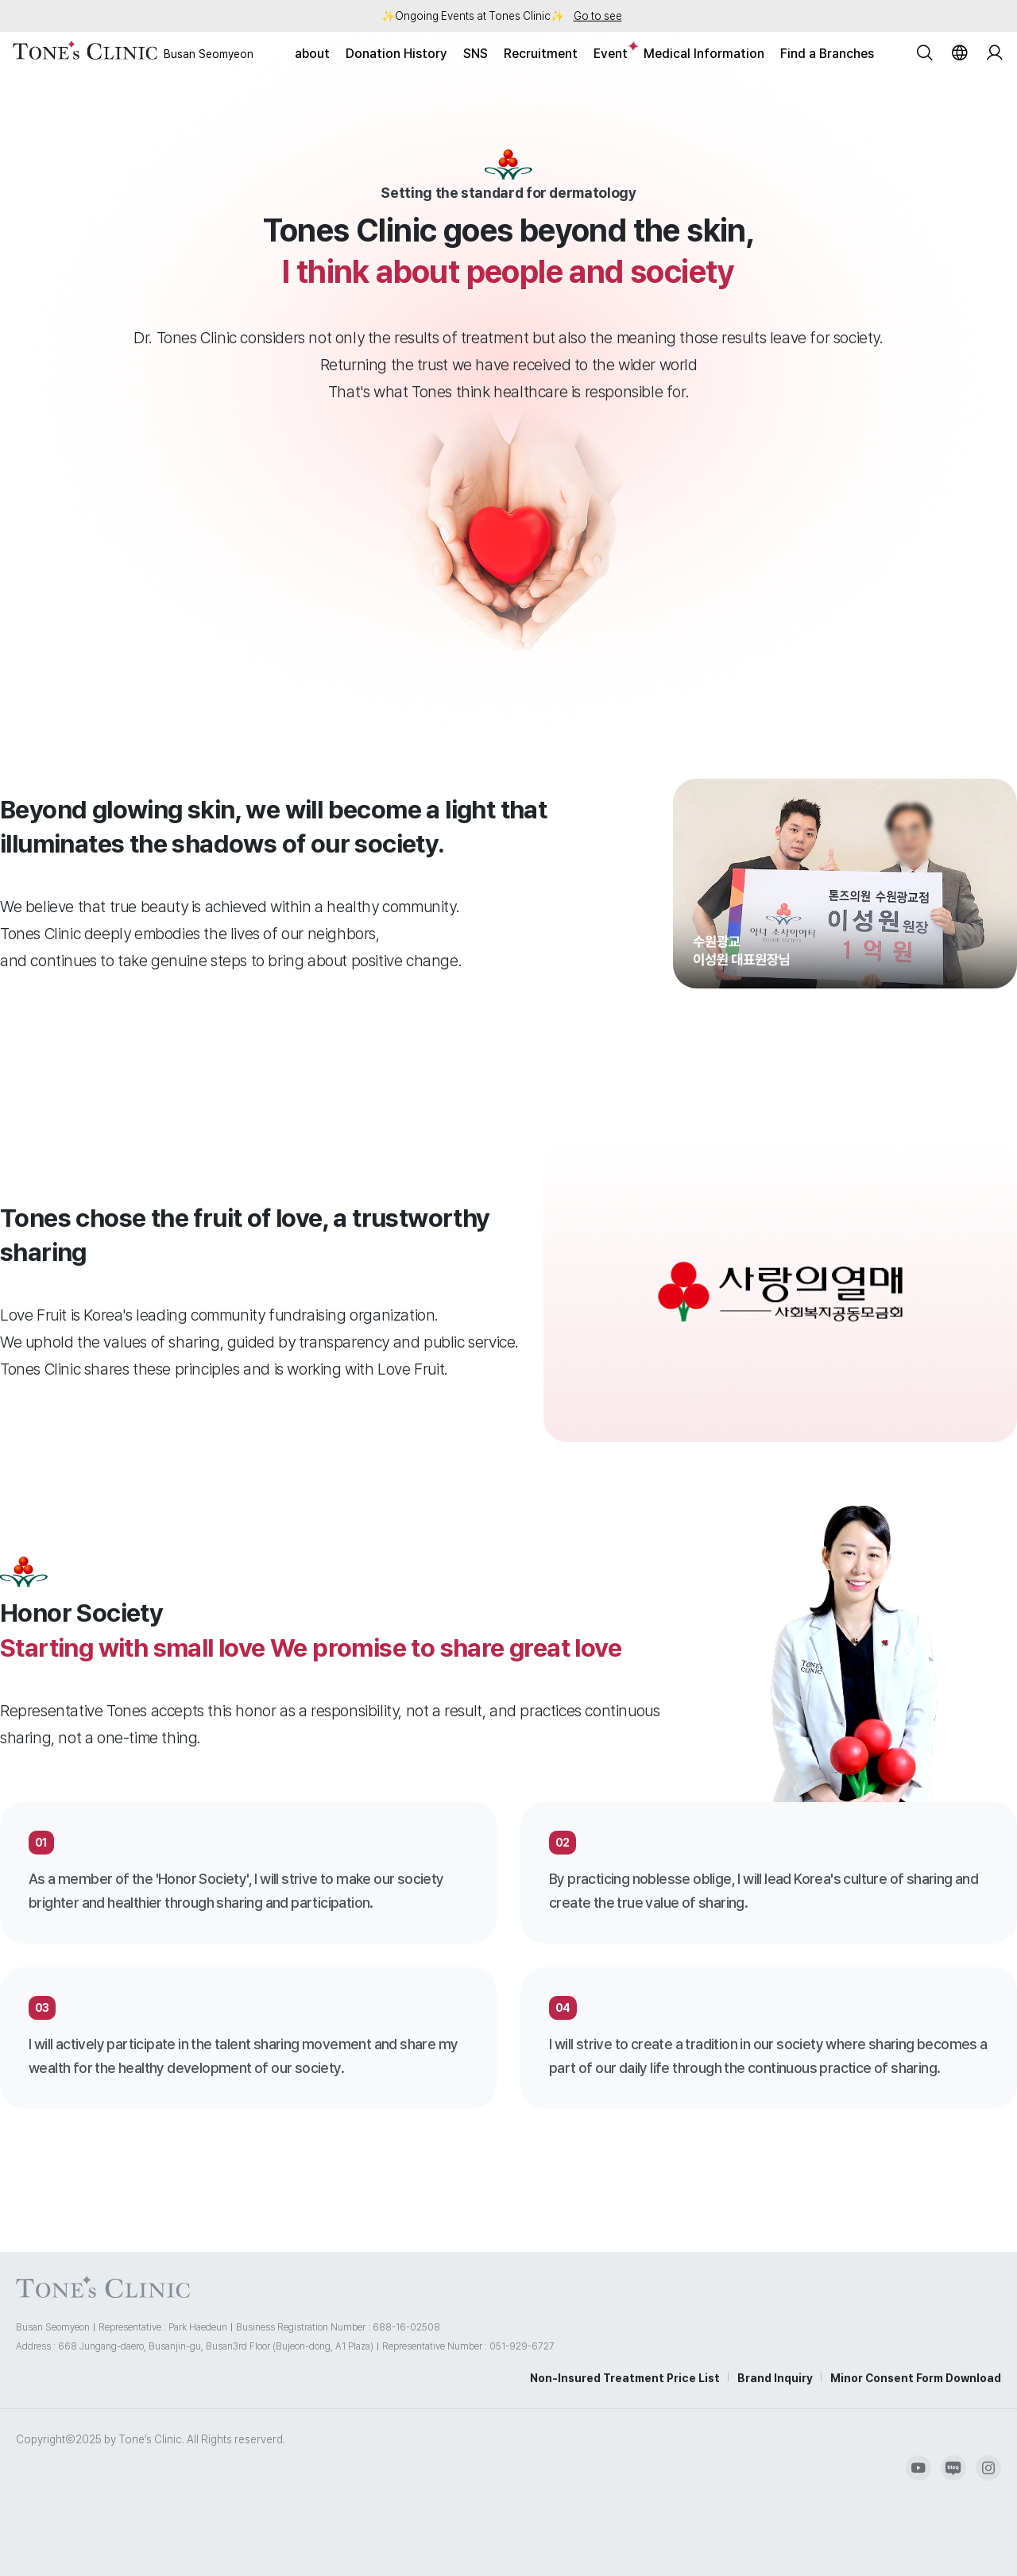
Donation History (396, 53)
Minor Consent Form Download (915, 2378)
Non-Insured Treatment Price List (625, 2378)
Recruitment (541, 53)
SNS (475, 53)
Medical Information (704, 53)
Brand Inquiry (775, 2378)
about (312, 53)
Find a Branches (827, 53)
